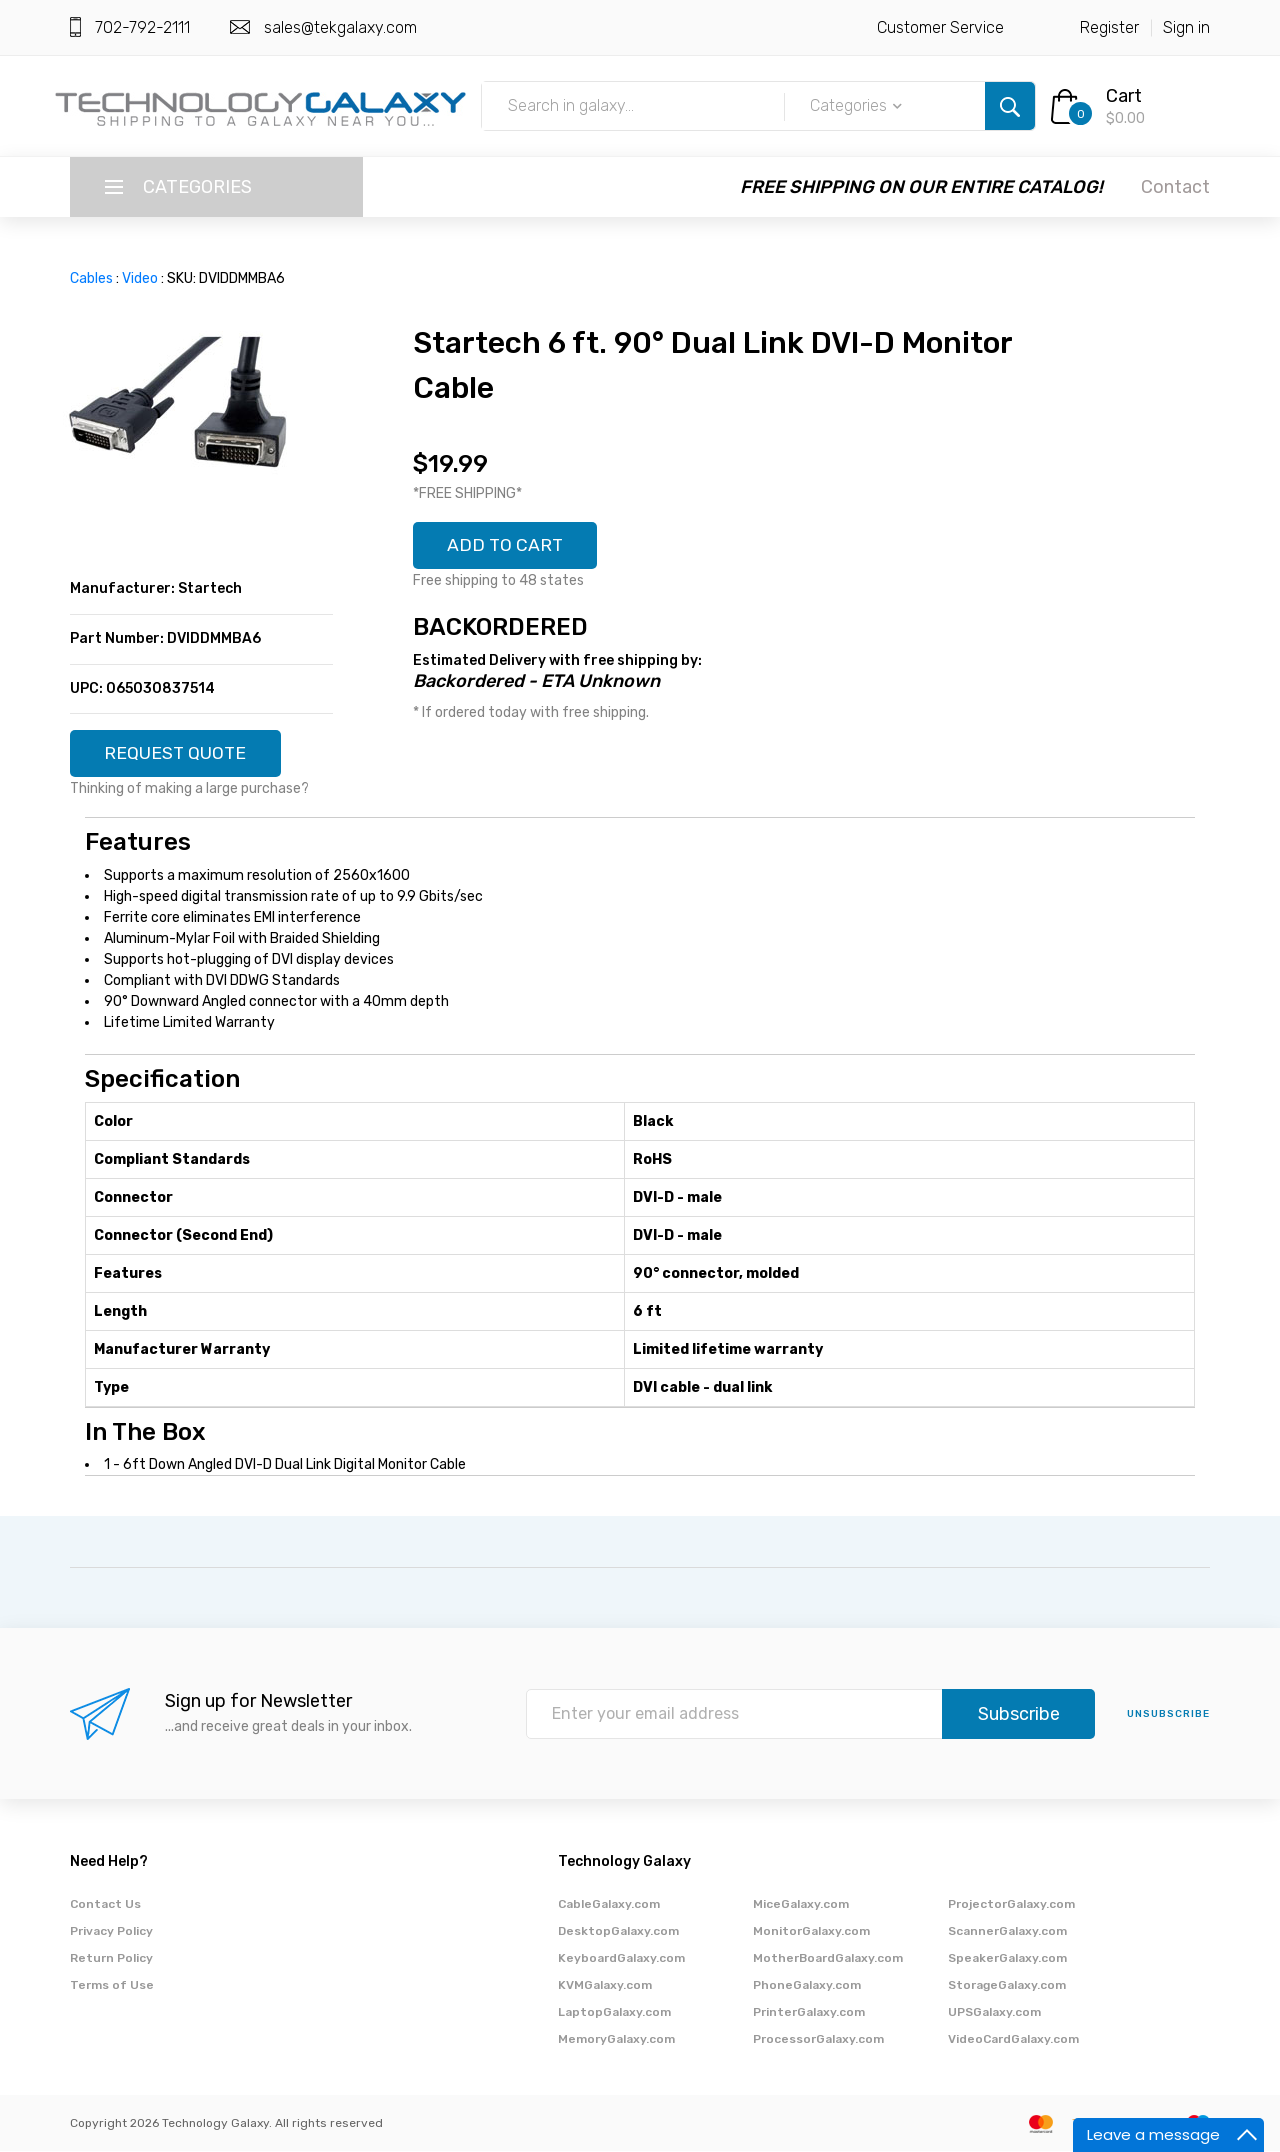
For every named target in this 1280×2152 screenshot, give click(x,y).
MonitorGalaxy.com (811, 1932)
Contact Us (105, 1905)
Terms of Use (112, 1986)
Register (1109, 27)
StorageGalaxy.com (1007, 1986)
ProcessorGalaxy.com (818, 2040)
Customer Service (940, 27)
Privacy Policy (111, 1932)
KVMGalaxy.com (605, 1986)
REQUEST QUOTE (177, 754)
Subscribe (1019, 1715)
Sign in (1186, 27)
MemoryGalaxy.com (616, 2040)
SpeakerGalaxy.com (1007, 1959)
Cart (1124, 96)
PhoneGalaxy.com (807, 1986)
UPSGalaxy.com (994, 2013)
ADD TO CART (507, 546)
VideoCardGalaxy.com (1013, 2040)
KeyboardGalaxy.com (621, 1959)
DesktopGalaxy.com (618, 1932)
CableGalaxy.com (609, 1905)
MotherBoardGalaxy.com (828, 1959)
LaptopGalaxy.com (614, 2013)
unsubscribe (1168, 1715)
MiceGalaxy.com (801, 1905)
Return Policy (111, 1959)
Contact (1175, 187)
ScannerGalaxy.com (1007, 1932)
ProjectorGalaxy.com (1011, 1905)
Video (140, 278)
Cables (91, 278)
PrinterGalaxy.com (809, 2013)
